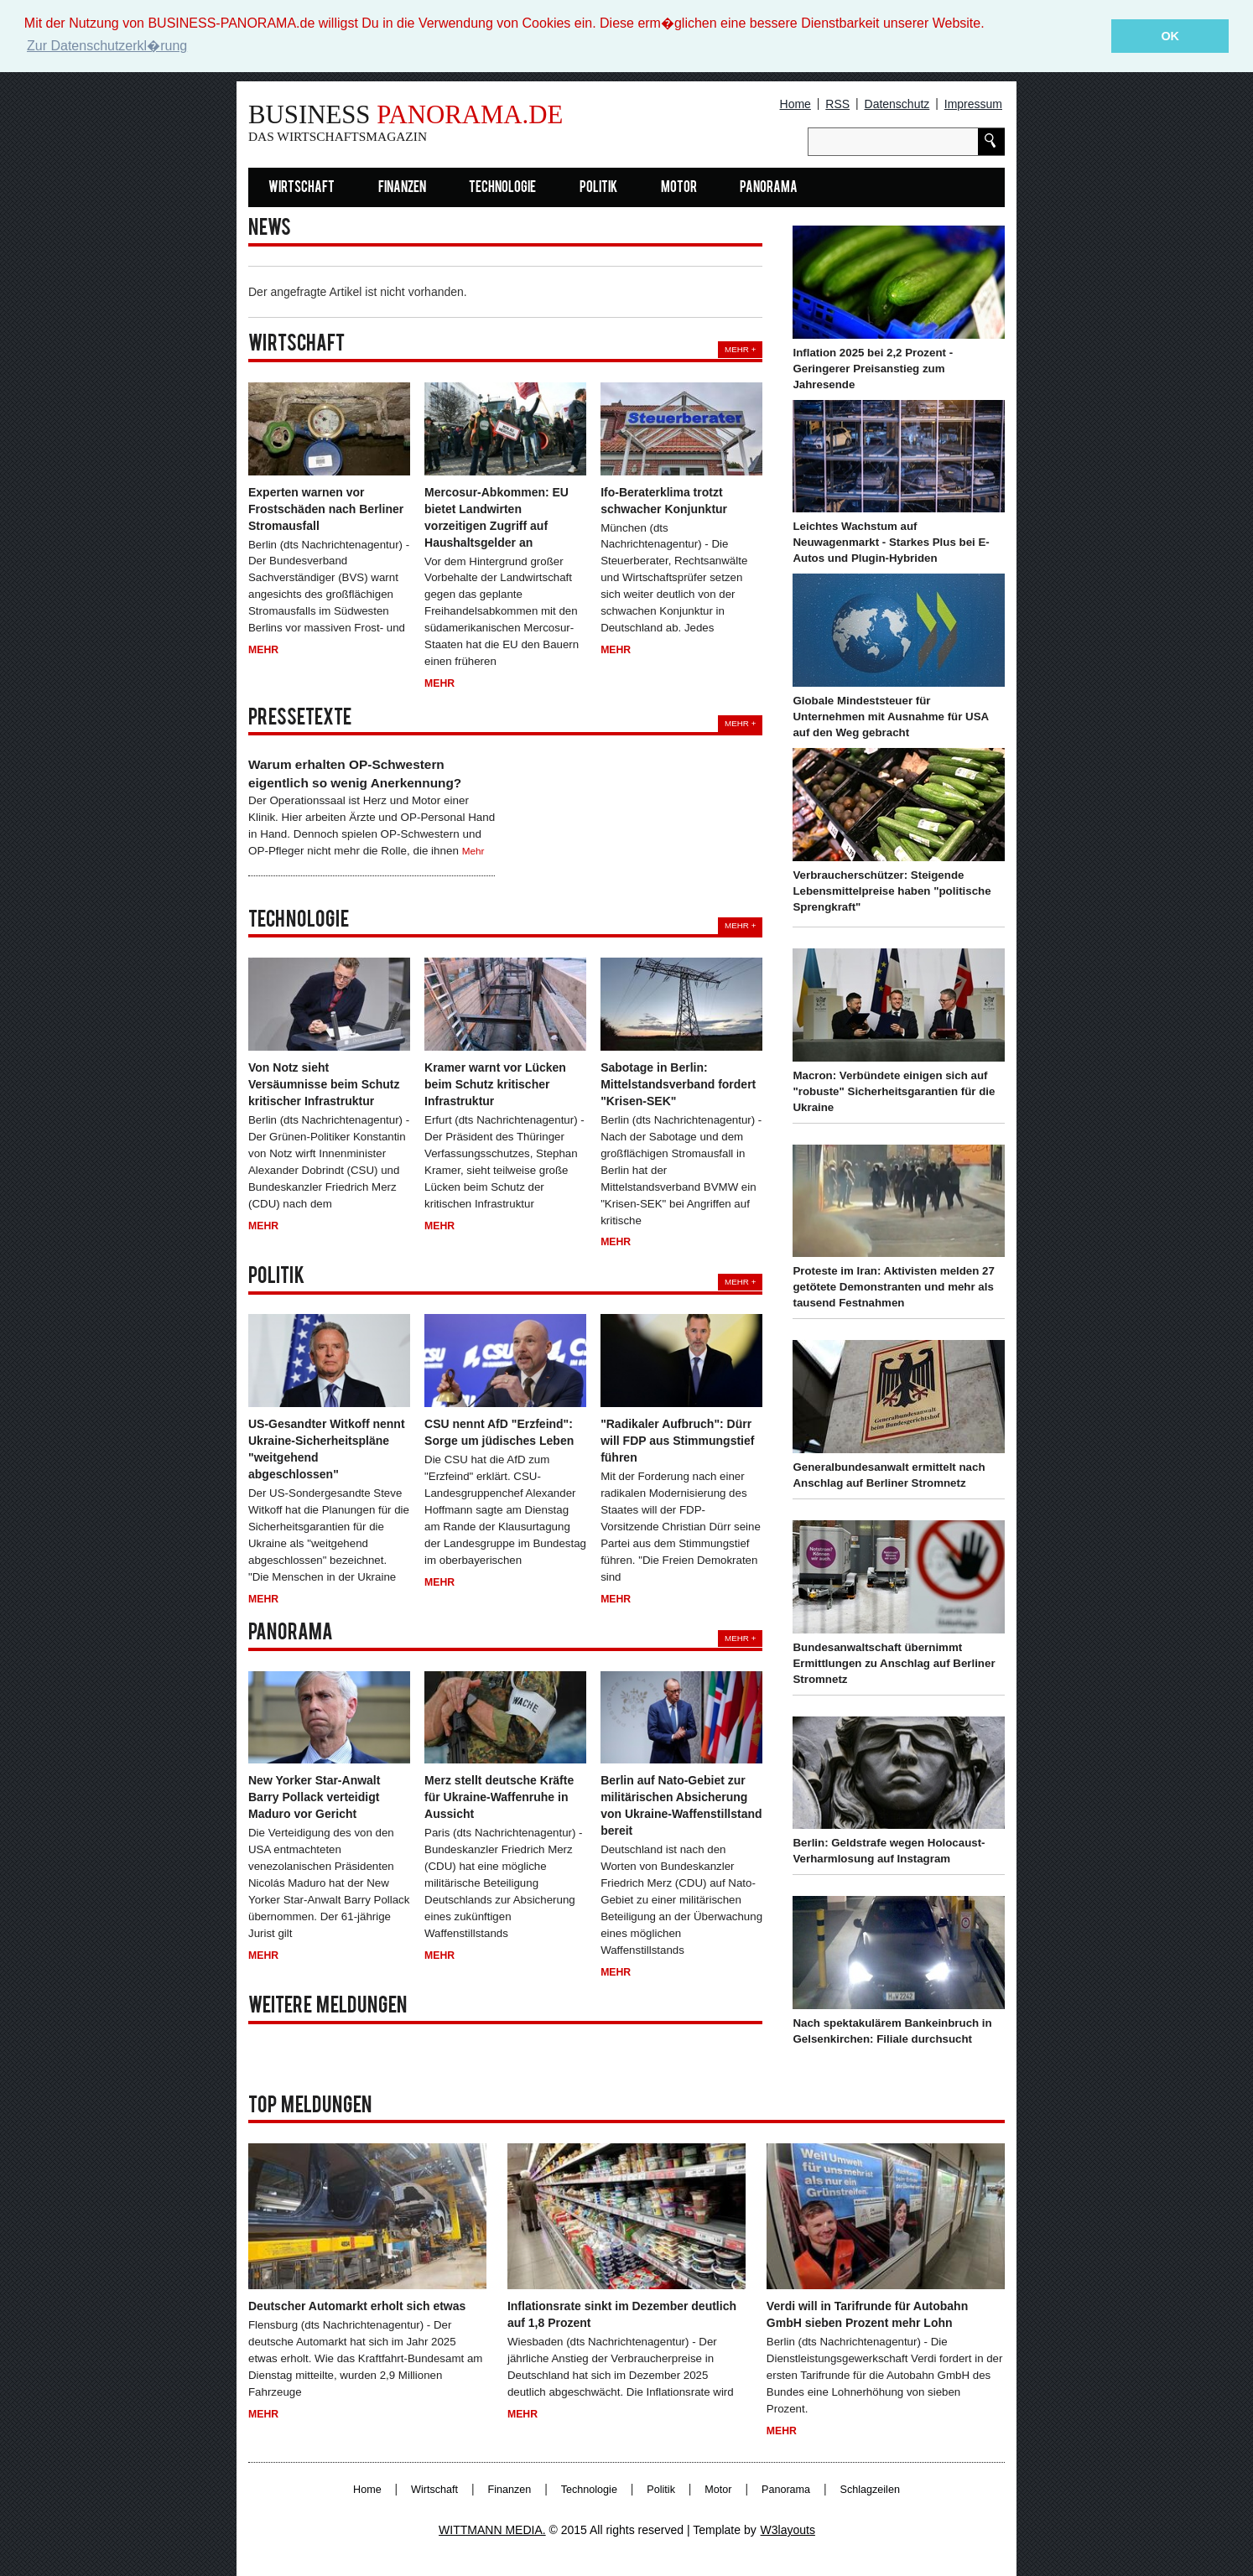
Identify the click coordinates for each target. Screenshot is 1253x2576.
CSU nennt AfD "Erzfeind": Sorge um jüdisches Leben (499, 1431)
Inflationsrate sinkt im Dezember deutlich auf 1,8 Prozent (621, 2313)
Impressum (973, 103)
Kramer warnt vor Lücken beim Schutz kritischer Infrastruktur (495, 1083)
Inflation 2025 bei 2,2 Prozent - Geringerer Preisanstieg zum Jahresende (873, 367)
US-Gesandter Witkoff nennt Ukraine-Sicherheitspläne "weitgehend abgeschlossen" (326, 1448)
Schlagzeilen (870, 2489)
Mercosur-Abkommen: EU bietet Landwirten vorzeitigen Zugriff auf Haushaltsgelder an (496, 516)
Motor (679, 187)
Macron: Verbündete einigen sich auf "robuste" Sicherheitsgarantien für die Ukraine (894, 1090)
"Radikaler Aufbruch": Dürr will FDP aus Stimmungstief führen (677, 1439)
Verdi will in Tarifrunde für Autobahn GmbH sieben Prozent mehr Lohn (867, 2313)
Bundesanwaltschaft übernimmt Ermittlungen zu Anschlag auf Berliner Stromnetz (894, 1662)
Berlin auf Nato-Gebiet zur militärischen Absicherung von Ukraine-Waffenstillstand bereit (681, 1805)
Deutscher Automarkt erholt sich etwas (356, 2305)
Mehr (263, 649)
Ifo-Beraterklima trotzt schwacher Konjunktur (664, 500)
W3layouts (788, 2529)
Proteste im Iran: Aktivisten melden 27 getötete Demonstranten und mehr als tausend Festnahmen (893, 1287)
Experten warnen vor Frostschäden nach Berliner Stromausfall (325, 508)
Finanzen (402, 187)
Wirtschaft (301, 187)
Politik (598, 187)
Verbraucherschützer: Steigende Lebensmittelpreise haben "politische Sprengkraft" (891, 890)
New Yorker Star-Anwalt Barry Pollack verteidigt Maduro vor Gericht (314, 1797)
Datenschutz (897, 103)
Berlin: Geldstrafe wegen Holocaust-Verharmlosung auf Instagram (889, 1850)
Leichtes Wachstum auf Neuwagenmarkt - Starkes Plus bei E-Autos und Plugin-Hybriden (891, 542)
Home (795, 103)
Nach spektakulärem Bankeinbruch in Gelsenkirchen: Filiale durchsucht (892, 2030)
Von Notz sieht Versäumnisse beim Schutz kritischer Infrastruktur (324, 1083)
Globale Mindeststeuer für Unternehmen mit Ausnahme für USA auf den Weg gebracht (890, 715)
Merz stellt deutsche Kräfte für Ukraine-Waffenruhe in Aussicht (499, 1797)
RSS (837, 103)
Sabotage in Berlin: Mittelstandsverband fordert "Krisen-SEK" (678, 1083)
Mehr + (740, 349)
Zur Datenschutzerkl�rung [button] (107, 46)
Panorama (769, 187)
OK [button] (1170, 36)
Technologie (502, 187)
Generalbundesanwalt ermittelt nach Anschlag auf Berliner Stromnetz (889, 1474)
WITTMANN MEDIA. (492, 2529)
